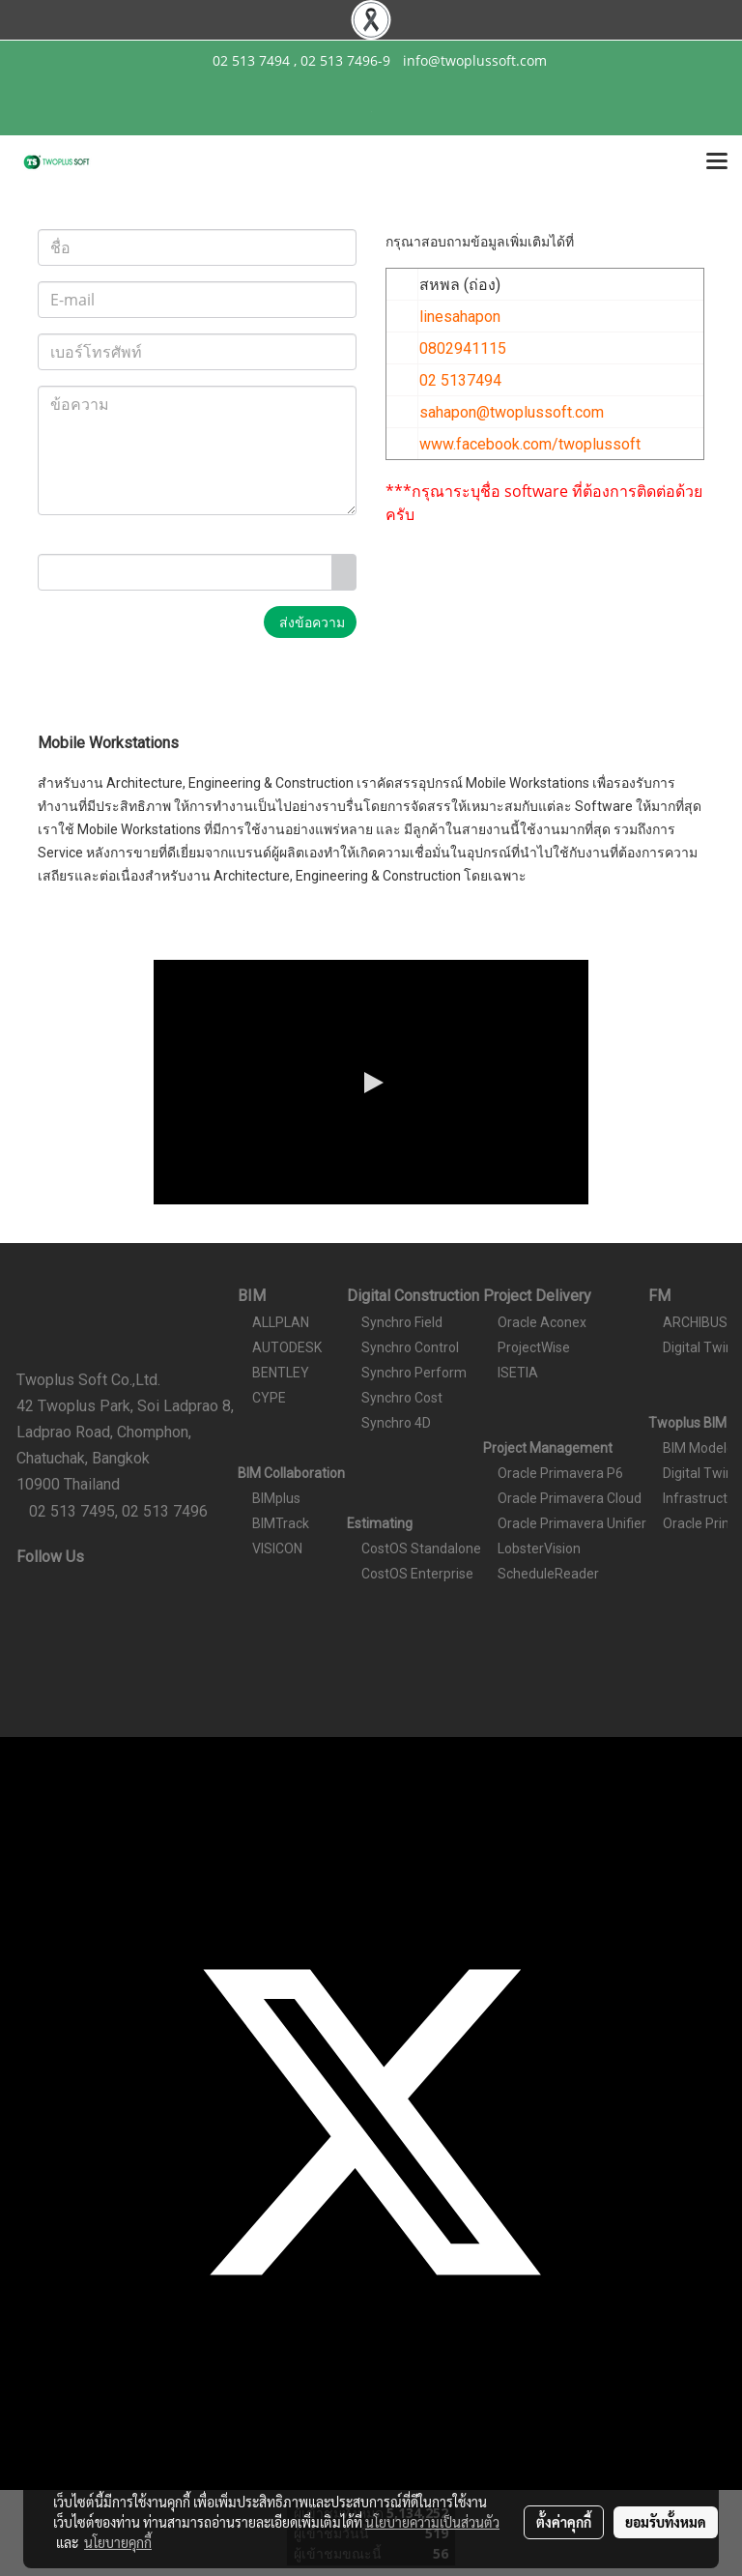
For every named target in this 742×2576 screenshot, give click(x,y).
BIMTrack (280, 1523)
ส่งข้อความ (310, 622)
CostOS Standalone (421, 1548)
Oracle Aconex (542, 1322)
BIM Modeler (701, 1448)
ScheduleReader (548, 1573)
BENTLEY (280, 1372)
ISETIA (518, 1372)
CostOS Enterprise (417, 1573)
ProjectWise (534, 1347)
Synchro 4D (396, 1423)
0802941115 (462, 348)
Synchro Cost (401, 1397)
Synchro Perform (414, 1372)
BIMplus (276, 1498)
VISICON (277, 1548)
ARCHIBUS (695, 1322)
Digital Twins (701, 1347)
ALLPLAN (280, 1322)
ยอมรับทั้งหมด (665, 2522)
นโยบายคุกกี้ (118, 2542)
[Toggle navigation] (717, 162)
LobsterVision (539, 1548)
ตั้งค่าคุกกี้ (563, 2522)
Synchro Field (401, 1322)
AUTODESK (287, 1347)
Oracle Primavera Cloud (570, 1498)
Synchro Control (410, 1347)
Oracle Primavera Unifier (572, 1523)
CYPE (269, 1397)
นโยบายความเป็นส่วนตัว (432, 2522)
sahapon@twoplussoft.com (511, 412)
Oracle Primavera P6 (560, 1473)
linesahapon (459, 316)
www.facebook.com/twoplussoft (530, 444)
